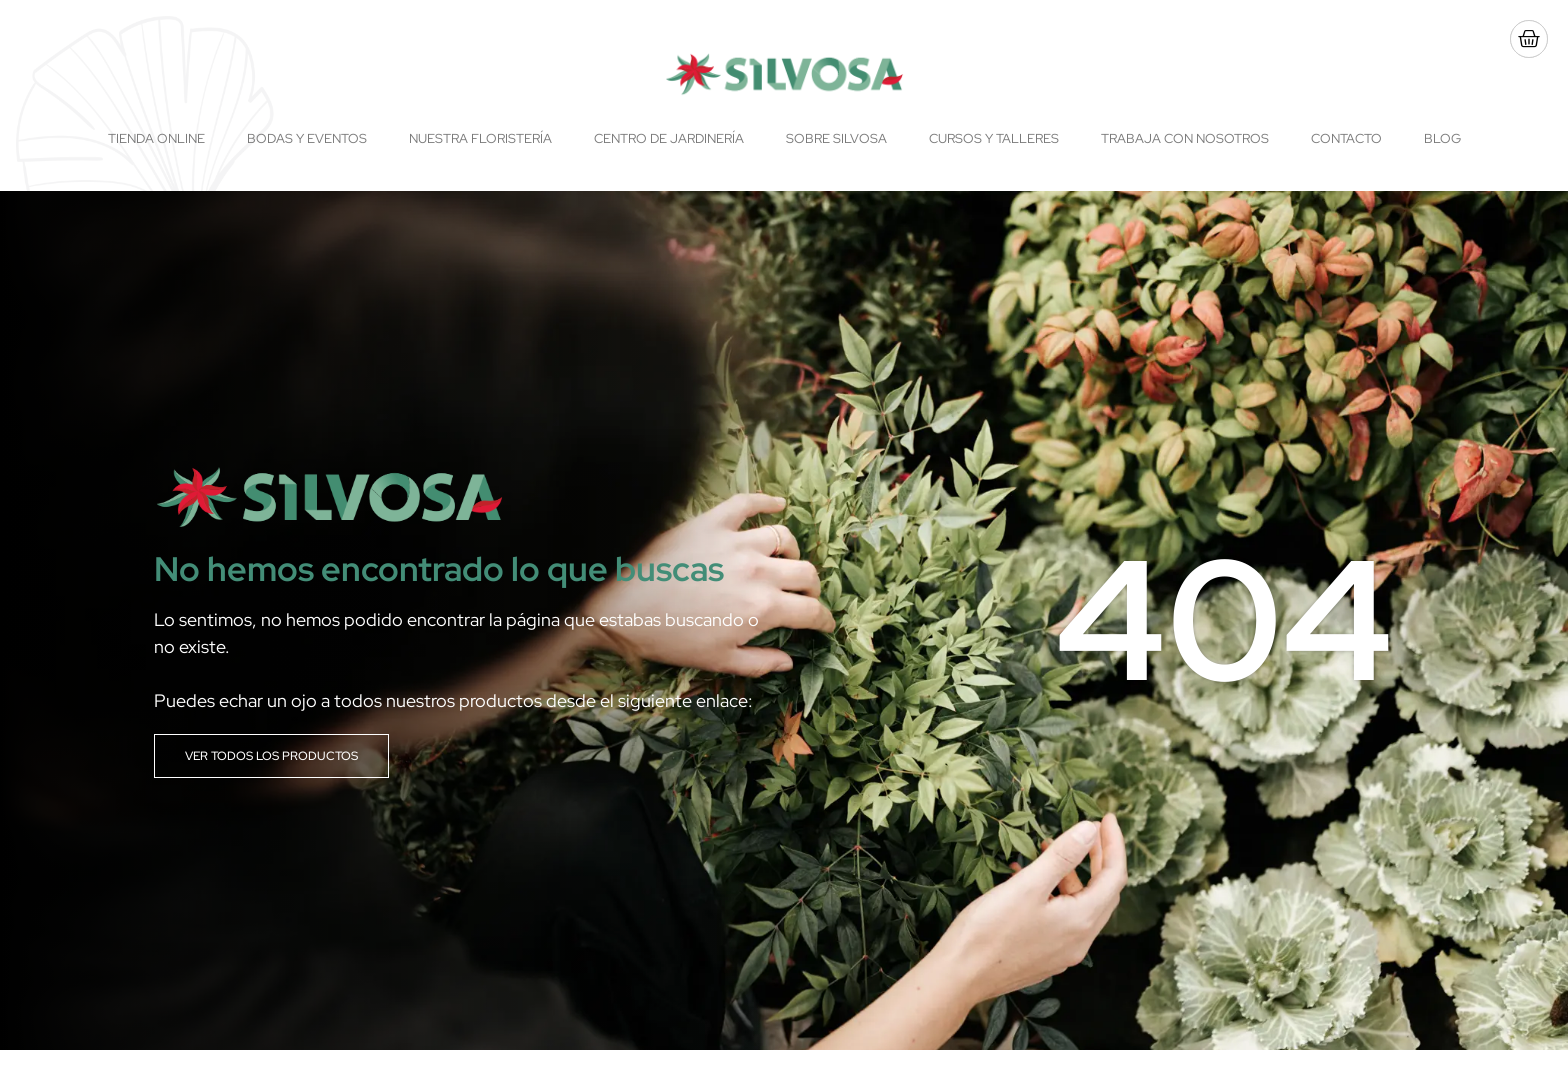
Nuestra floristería (480, 138)
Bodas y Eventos (307, 138)
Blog (1442, 138)
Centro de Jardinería (669, 138)
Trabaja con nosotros (1185, 138)
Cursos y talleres (994, 138)
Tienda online (156, 138)
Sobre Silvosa (836, 138)
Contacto (1346, 138)
